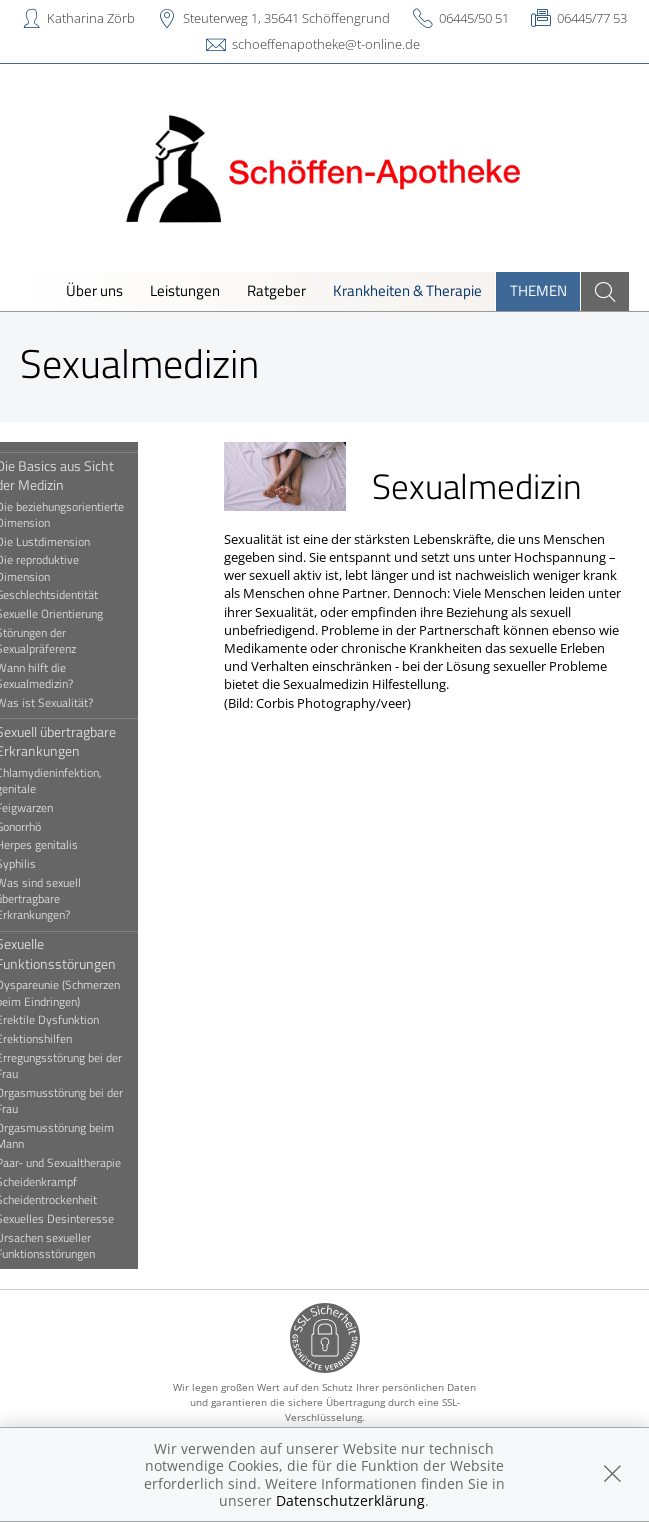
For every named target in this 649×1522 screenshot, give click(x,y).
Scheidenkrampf (63, 1182)
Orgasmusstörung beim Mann (82, 1136)
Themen (538, 290)
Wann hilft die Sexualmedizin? (61, 676)
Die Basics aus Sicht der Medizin (82, 475)
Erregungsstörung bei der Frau (86, 1066)
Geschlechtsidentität (74, 595)
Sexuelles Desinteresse (82, 1219)
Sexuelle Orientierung (76, 614)
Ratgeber (276, 290)
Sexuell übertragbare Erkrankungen (83, 741)
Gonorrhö (45, 827)
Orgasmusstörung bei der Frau (86, 1101)
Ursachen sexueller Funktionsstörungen (72, 1246)
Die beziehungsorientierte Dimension (87, 515)
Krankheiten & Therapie (407, 290)
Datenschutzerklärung (350, 1500)
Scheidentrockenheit (73, 1200)
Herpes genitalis (64, 845)
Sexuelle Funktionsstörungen (83, 953)
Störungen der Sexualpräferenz (63, 641)
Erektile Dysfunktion (74, 1020)
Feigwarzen (51, 808)
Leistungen (185, 290)
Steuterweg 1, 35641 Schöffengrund (286, 18)
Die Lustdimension (70, 542)
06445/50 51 (474, 18)
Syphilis (43, 864)
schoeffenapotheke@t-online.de (326, 44)
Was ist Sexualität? (71, 703)
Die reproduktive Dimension (64, 568)
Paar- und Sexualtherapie (85, 1163)
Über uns (94, 290)
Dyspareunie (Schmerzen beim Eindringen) (85, 993)
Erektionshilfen (61, 1039)
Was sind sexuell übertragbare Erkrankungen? (65, 899)
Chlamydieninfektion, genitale (76, 781)
